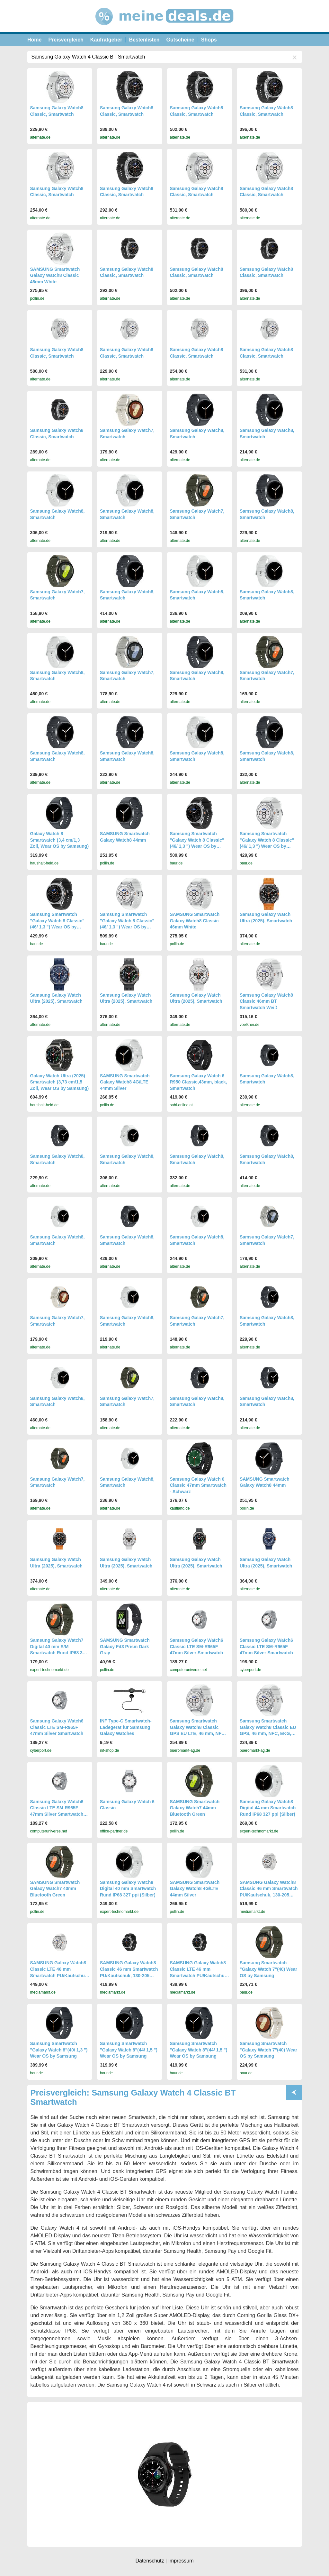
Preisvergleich (65, 39)
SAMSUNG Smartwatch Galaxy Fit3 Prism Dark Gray (125, 1646)
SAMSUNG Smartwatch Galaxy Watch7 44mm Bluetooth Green (195, 1808)
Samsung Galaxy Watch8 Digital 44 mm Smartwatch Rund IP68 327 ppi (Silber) (268, 1808)
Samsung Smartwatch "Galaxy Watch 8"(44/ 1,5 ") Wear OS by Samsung (128, 2050)
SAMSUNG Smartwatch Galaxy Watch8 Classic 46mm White (55, 275)
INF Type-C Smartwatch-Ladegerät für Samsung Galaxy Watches (126, 1727)
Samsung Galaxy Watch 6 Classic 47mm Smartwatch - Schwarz (198, 1485)
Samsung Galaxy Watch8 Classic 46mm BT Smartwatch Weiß (266, 1001)
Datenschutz (149, 2560)
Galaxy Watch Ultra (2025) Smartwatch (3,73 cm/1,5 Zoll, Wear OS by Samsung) (59, 1082)
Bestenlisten (144, 39)
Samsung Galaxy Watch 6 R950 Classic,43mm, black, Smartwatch (198, 1082)
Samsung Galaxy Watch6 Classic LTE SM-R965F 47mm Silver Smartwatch (196, 1646)
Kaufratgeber (106, 39)
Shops (209, 39)
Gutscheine (180, 39)
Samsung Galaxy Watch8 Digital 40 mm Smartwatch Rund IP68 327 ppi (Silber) (128, 1888)
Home (34, 39)
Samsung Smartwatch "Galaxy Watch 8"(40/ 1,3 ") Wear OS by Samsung (59, 2050)
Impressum (180, 2560)
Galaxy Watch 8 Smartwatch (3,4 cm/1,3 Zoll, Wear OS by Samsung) (59, 840)
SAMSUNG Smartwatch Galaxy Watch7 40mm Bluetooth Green (55, 1888)
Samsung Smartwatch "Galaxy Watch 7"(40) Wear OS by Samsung (268, 1969)
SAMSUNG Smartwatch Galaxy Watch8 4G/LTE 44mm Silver (125, 1082)
